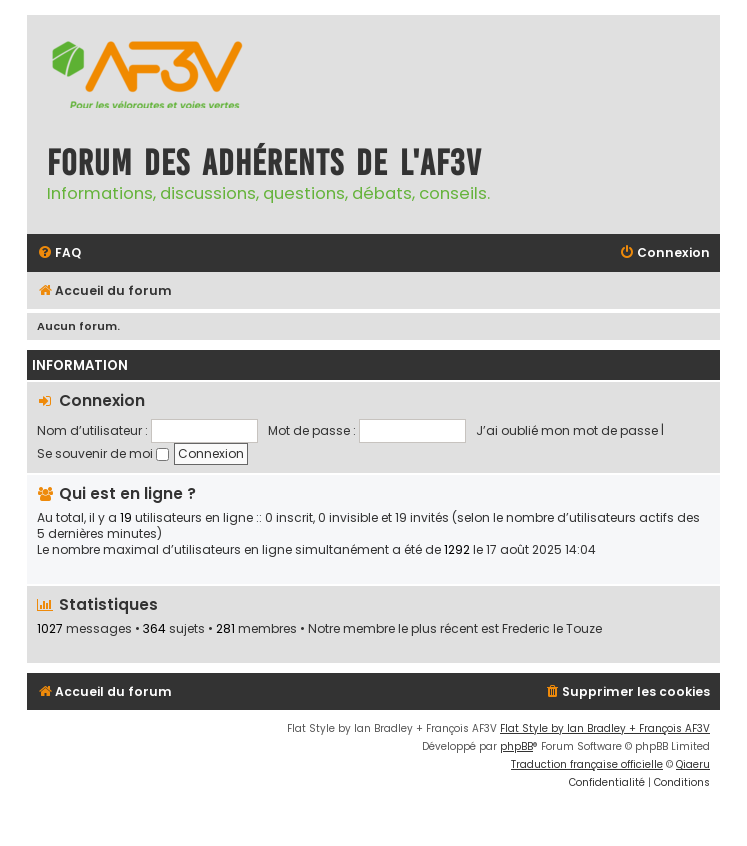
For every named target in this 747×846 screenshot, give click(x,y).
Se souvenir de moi (103, 453)
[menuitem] (59, 253)
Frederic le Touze (552, 629)
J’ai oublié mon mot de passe (567, 430)
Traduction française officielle (587, 764)
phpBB (516, 746)
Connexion (102, 400)
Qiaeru (693, 764)
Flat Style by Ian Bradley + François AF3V (605, 728)
